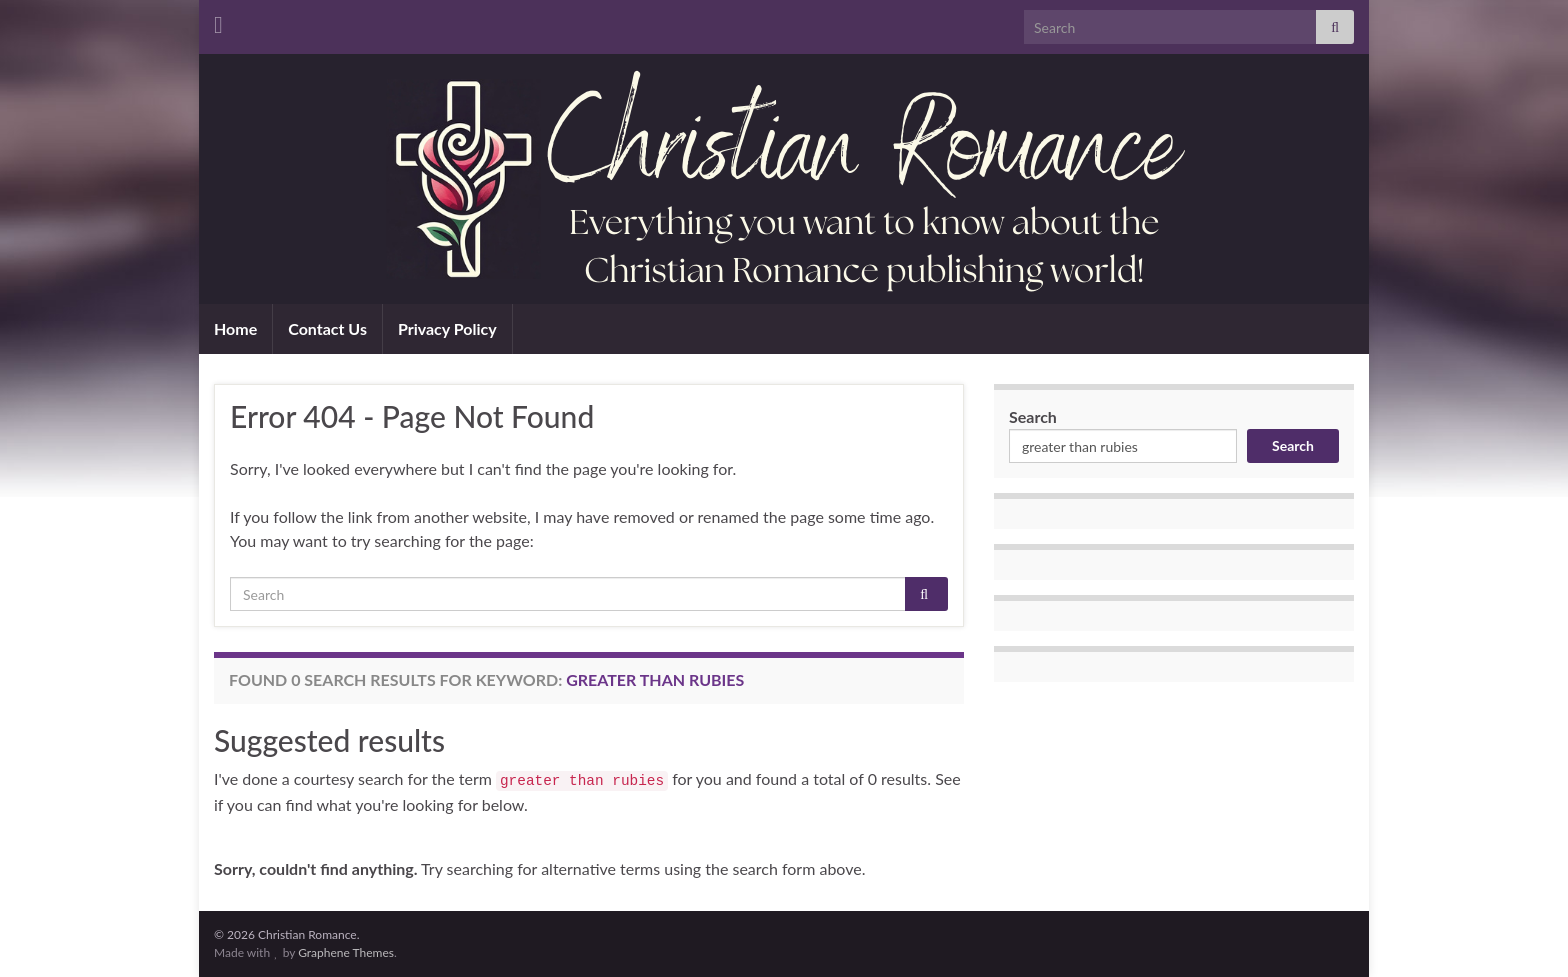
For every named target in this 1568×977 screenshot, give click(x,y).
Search (1033, 416)
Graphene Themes (346, 952)
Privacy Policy (447, 328)
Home (235, 328)
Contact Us (327, 328)
